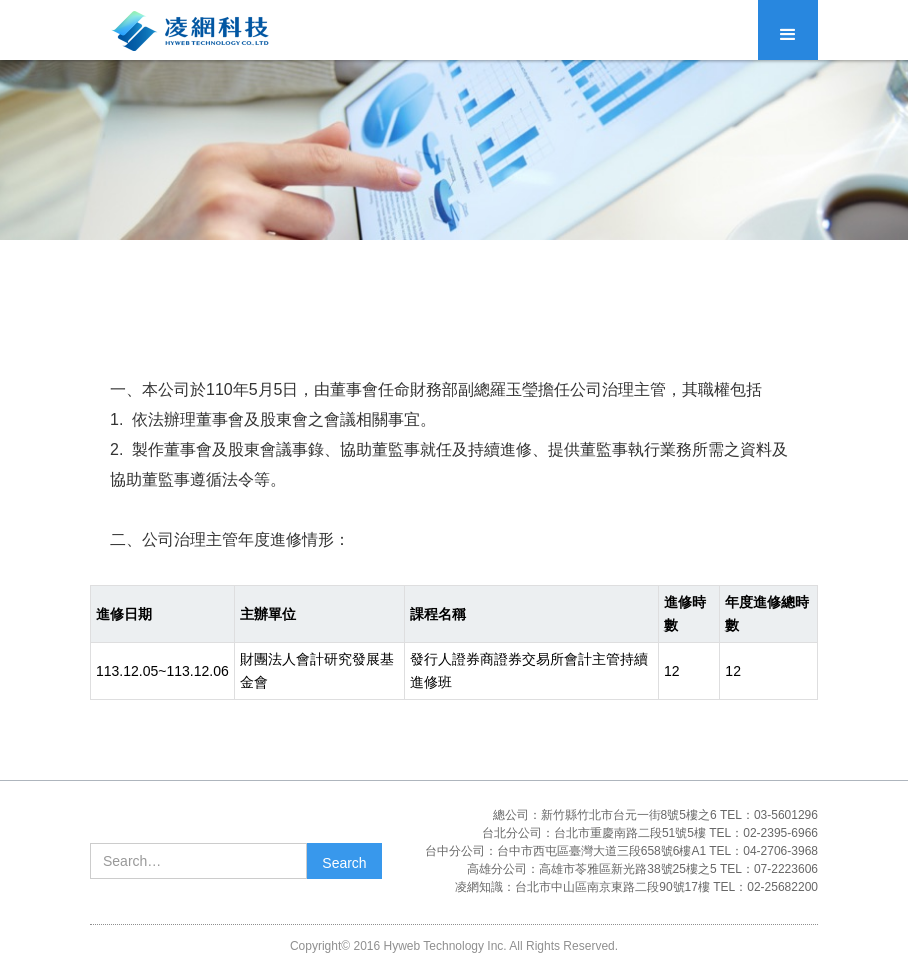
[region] (454, 642)
